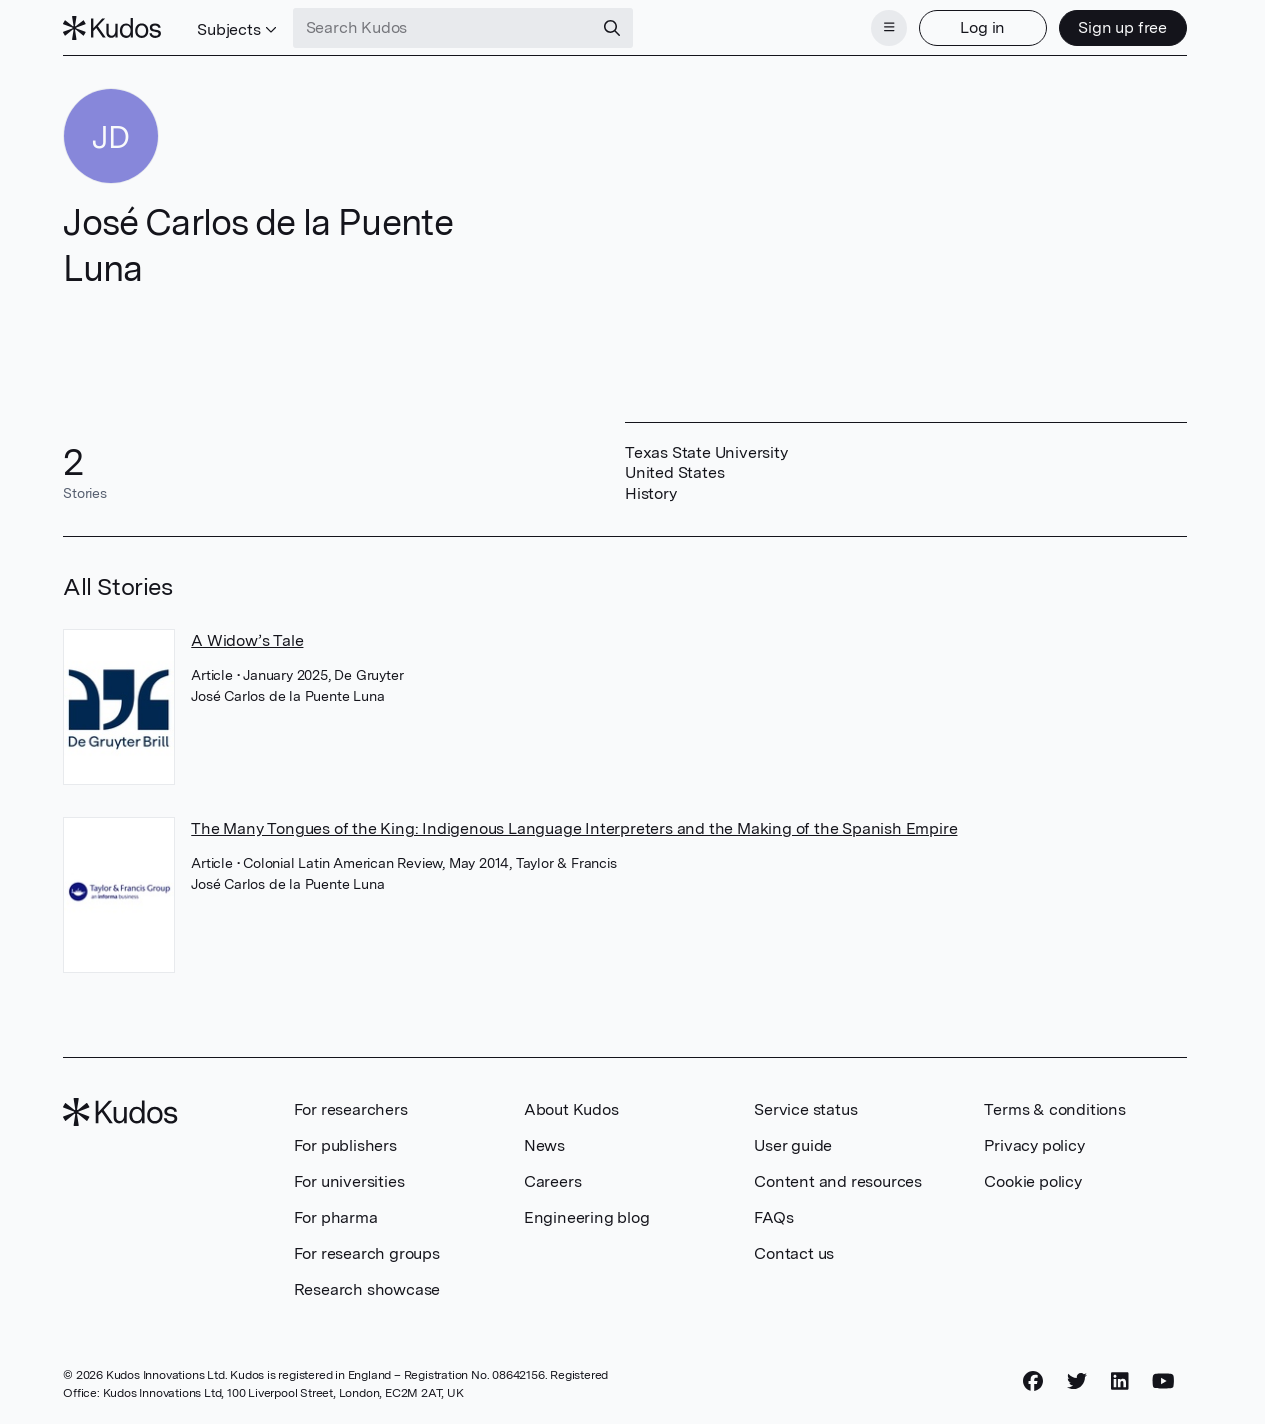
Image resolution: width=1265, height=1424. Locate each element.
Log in (982, 27)
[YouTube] (1163, 1381)
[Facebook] (1033, 1381)
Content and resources (838, 1181)
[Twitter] (1077, 1381)
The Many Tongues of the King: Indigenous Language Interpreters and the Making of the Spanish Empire (574, 828)
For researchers (351, 1109)
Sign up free (1122, 27)
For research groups (367, 1253)
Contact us (794, 1253)
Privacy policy (1034, 1145)
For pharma (336, 1217)
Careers (553, 1181)
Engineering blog (587, 1217)
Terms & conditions (1054, 1109)
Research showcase (367, 1289)
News (544, 1145)
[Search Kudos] (443, 28)
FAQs (773, 1217)
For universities (349, 1181)
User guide (793, 1145)
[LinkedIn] (1120, 1381)
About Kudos (571, 1109)
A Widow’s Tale (247, 640)
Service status (805, 1109)
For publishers (345, 1145)
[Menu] (889, 28)
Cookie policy (1032, 1181)
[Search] (612, 28)
